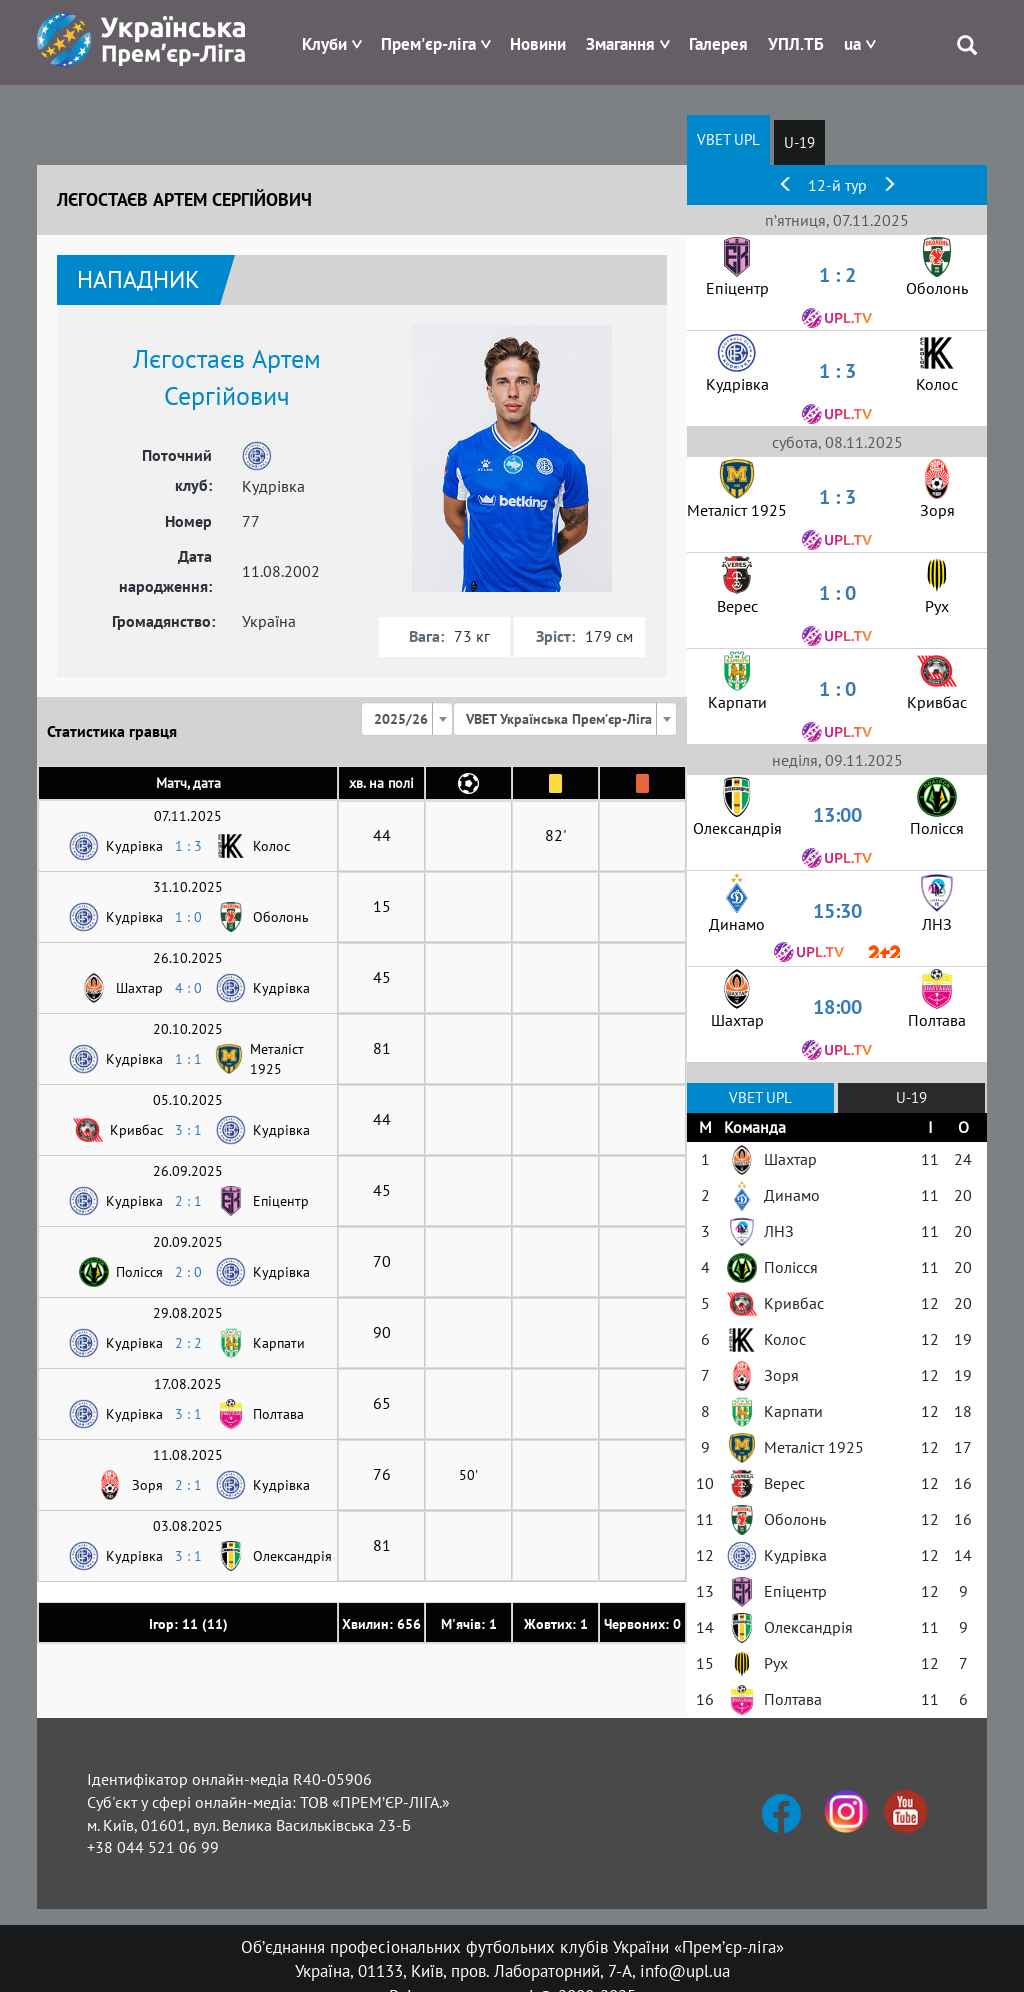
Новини (538, 44)
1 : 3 (188, 846)
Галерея (718, 44)
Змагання (620, 44)
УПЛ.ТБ (796, 44)
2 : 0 (188, 1272)
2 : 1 (188, 1201)
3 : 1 (188, 1130)
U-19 (799, 142)
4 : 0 (188, 988)
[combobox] (407, 719)
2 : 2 (188, 1343)
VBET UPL (728, 139)
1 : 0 (188, 917)
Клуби (324, 44)
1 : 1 (188, 1059)
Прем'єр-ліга (428, 44)
